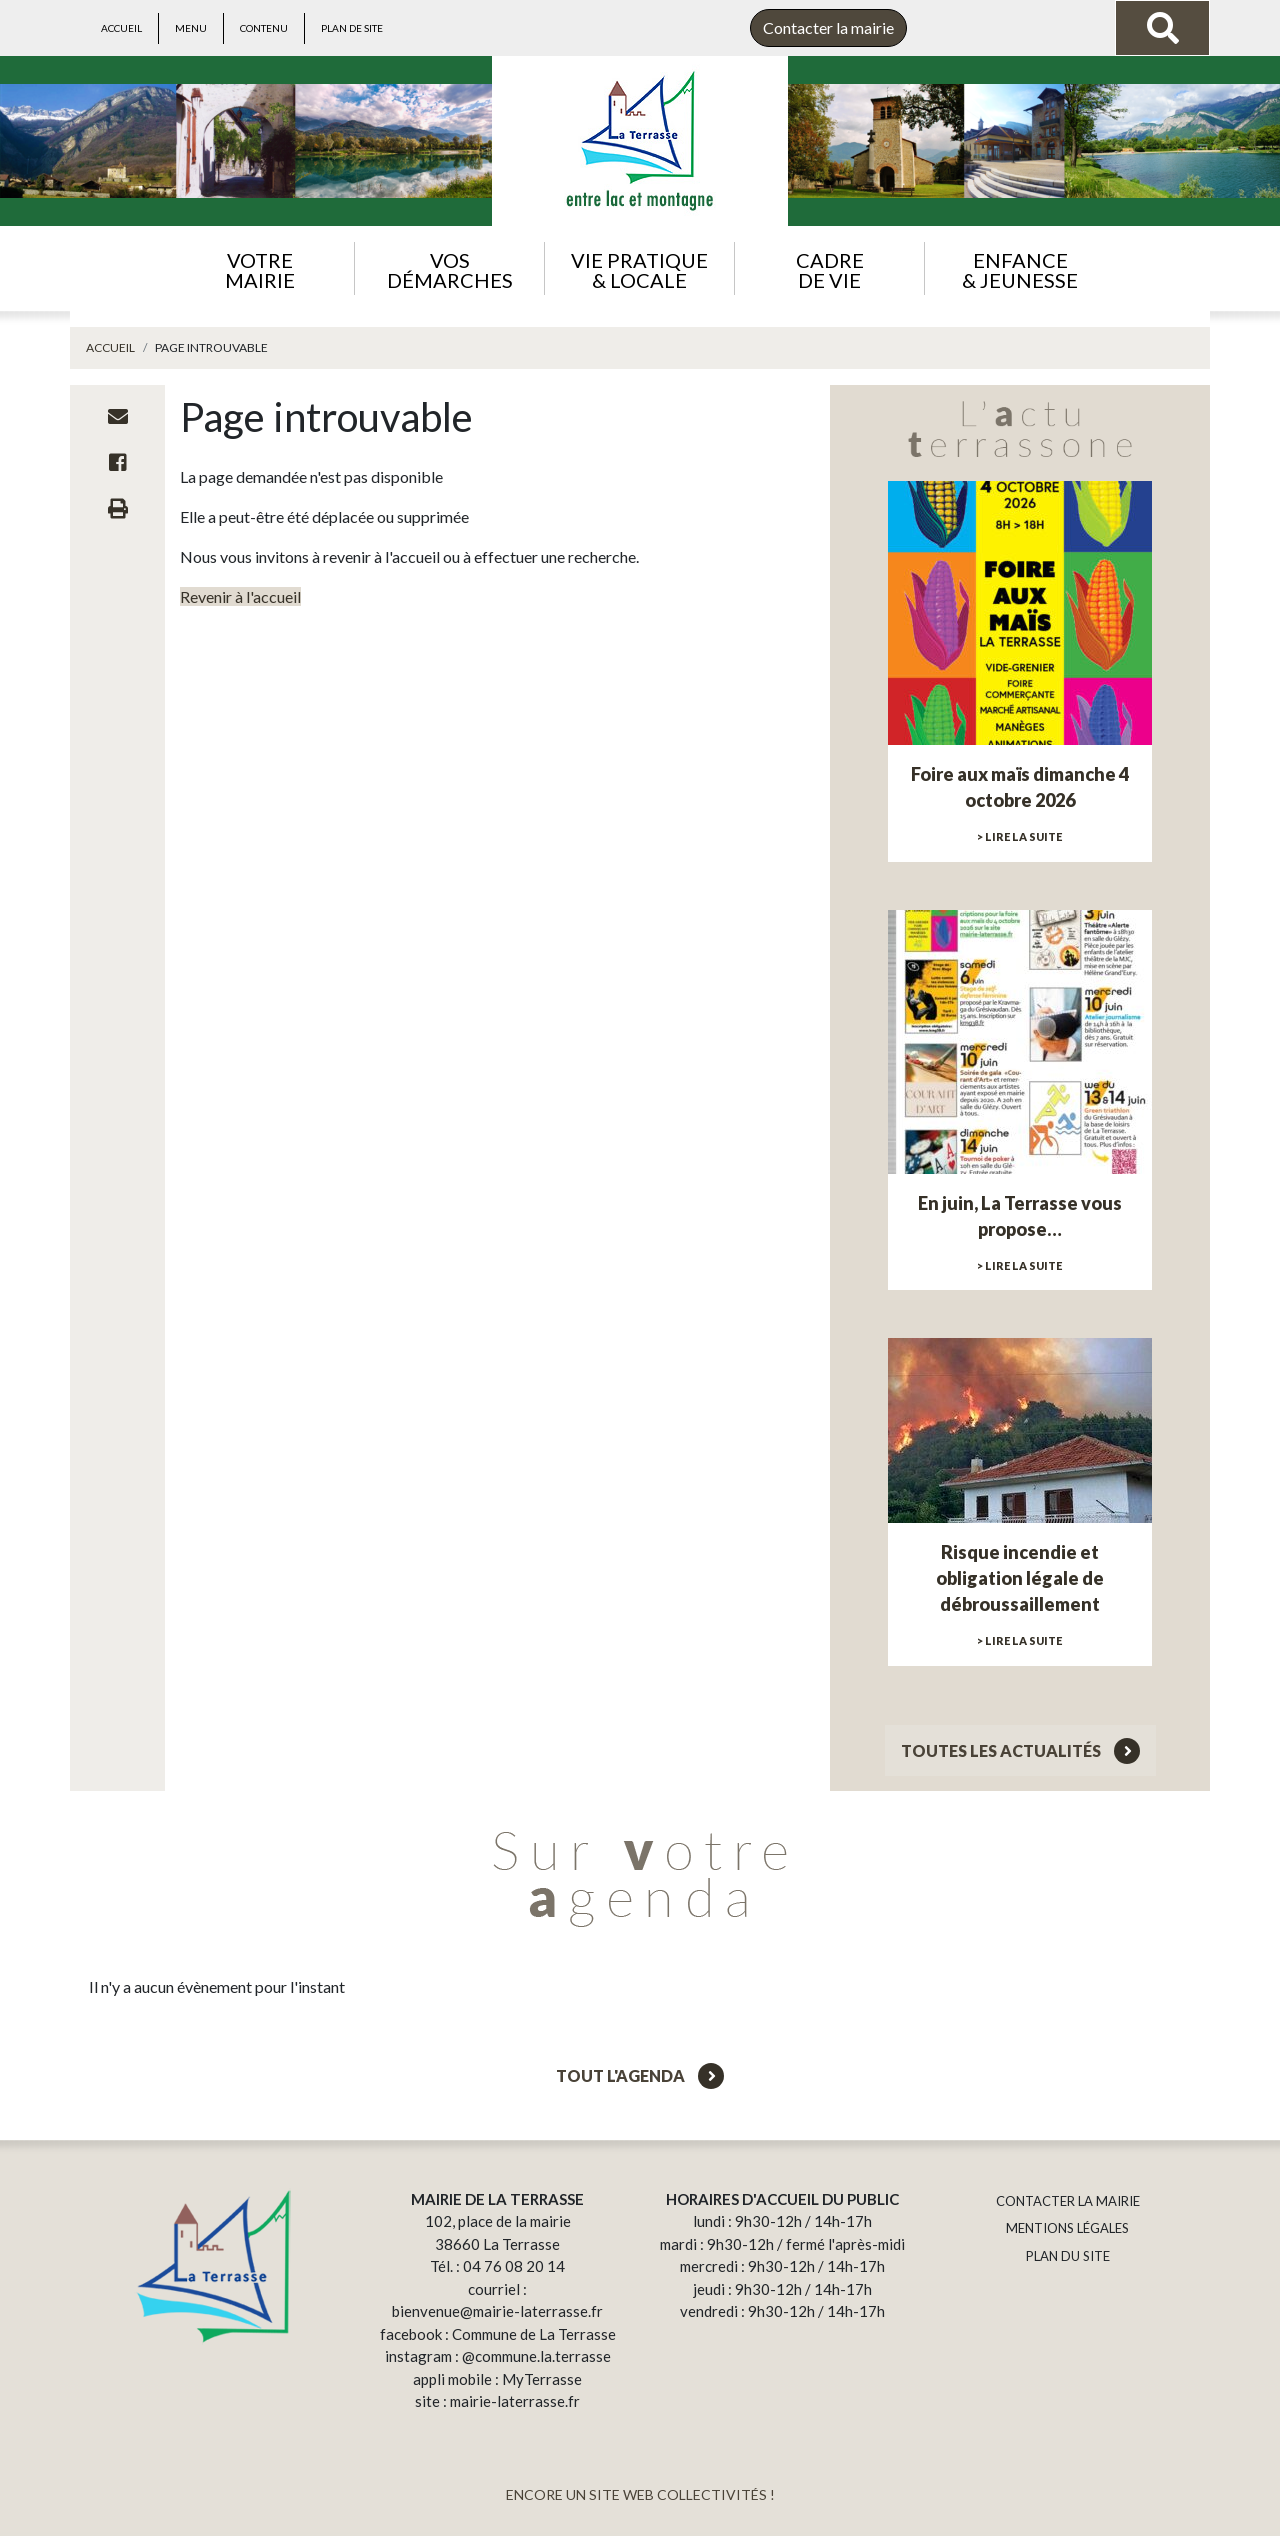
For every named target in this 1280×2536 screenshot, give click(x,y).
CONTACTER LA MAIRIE (1068, 2201)
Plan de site (352, 28)
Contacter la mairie (828, 27)
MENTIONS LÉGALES (1067, 2228)
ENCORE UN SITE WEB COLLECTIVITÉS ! (640, 2494)
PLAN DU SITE (1068, 2256)
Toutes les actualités (1020, 1750)
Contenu (264, 28)
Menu (191, 28)
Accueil (121, 28)
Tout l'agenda (640, 2075)
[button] (259, 268)
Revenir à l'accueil (240, 596)
